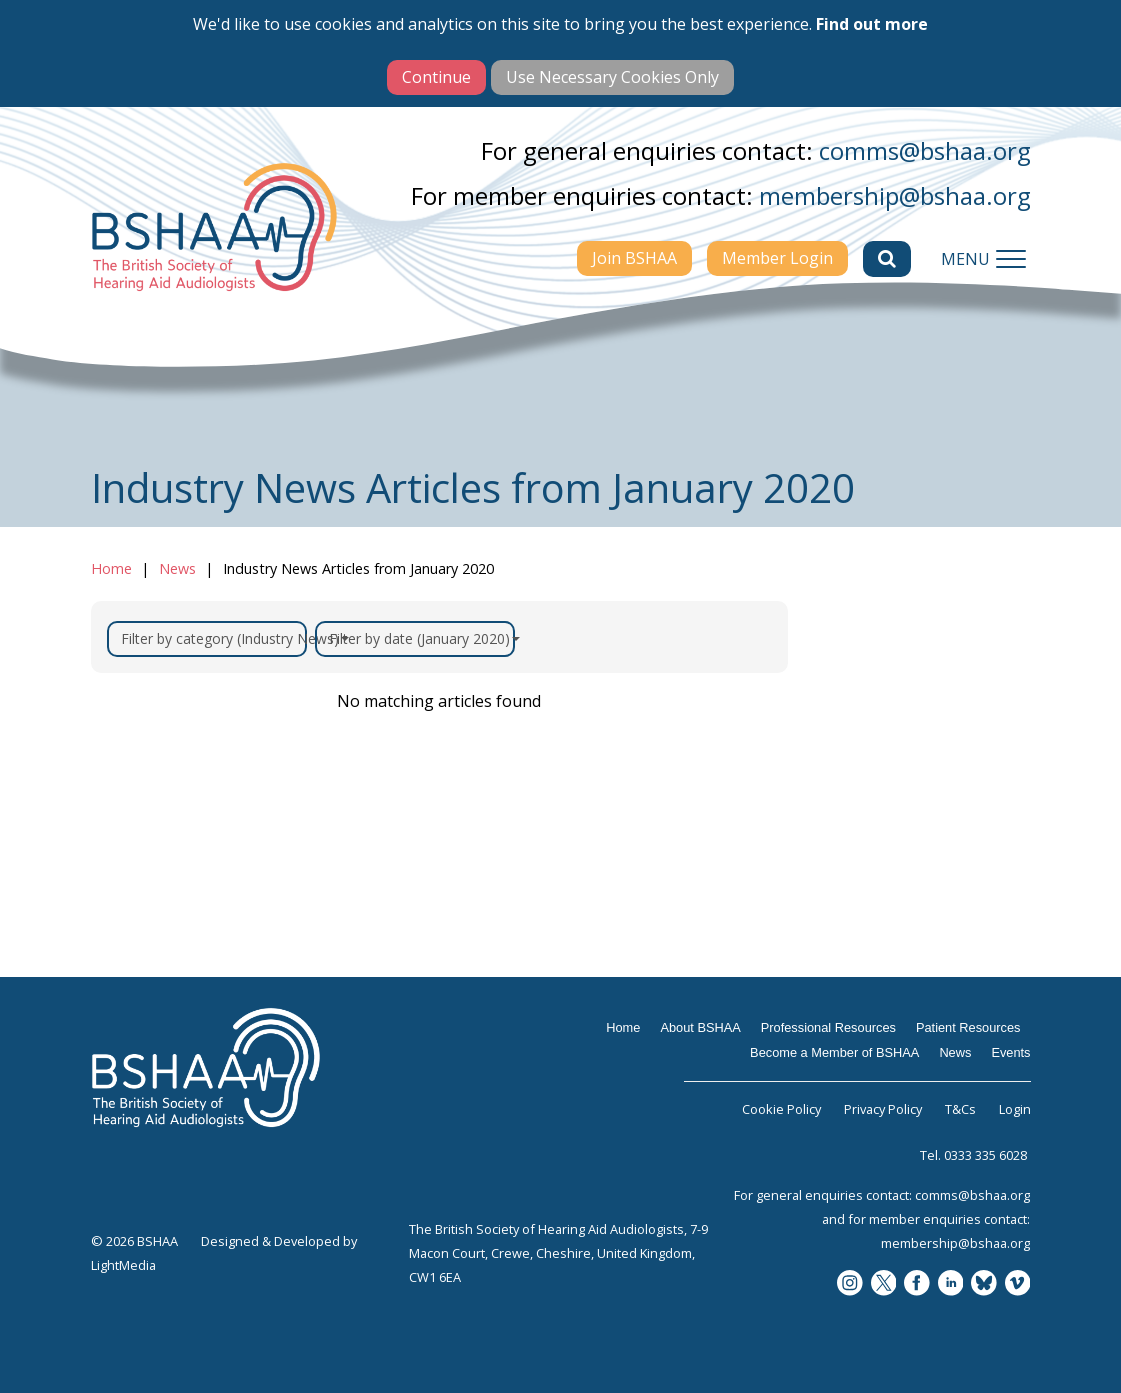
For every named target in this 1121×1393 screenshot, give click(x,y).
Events (1010, 1052)
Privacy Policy (883, 1109)
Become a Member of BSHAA (834, 1052)
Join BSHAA (634, 258)
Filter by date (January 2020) (422, 638)
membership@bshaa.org (895, 195)
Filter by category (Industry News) (214, 638)
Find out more (872, 24)
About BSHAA (700, 1027)
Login (1015, 1109)
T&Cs (960, 1109)
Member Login (777, 258)
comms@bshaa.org (925, 150)
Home (111, 568)
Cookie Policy (781, 1109)
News (177, 568)
